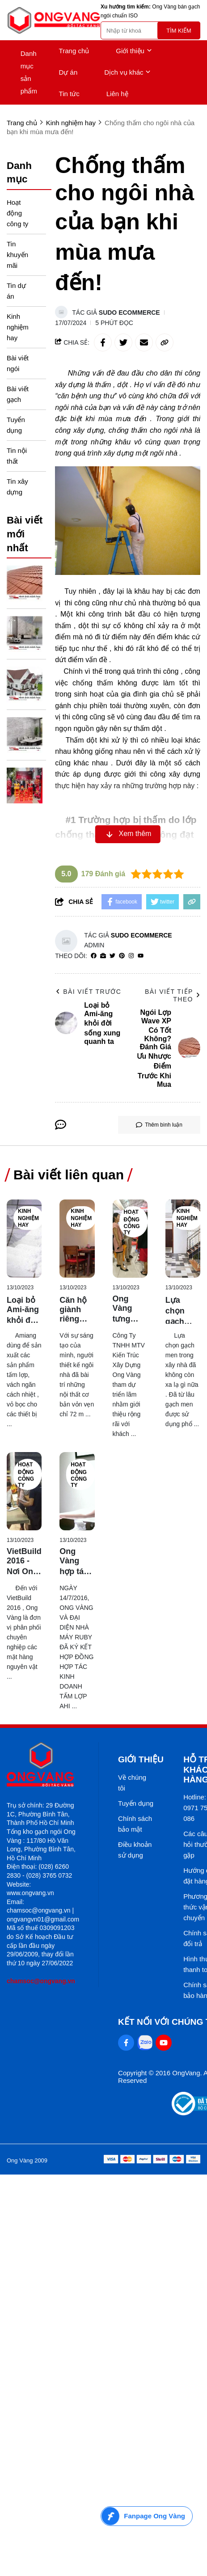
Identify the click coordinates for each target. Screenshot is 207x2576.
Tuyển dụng (16, 425)
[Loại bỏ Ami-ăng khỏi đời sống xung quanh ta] (24, 1238)
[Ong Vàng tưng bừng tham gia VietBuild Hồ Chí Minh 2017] (130, 1238)
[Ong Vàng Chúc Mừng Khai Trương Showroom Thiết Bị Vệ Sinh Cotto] (24, 785)
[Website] (103, 956)
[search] (150, 30)
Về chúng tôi (132, 1783)
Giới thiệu (134, 51)
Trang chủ (74, 51)
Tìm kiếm (178, 30)
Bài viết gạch (18, 394)
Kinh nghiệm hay (18, 327)
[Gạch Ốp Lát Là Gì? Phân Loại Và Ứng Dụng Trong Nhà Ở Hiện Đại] (24, 735)
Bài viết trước (88, 991)
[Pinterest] (122, 956)
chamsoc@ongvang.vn (41, 1981)
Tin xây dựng (17, 486)
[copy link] (164, 342)
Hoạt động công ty (17, 213)
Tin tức (69, 93)
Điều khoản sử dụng (135, 1850)
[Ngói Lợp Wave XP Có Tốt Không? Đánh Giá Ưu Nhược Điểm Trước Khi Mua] (24, 583)
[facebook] (94, 956)
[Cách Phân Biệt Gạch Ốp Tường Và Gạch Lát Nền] (24, 634)
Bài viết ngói (18, 363)
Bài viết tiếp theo (172, 995)
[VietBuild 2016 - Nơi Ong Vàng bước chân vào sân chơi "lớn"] (24, 1491)
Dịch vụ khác (127, 72)
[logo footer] (43, 1765)
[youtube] (141, 956)
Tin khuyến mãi (17, 254)
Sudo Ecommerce (129, 312)
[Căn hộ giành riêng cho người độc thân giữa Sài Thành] (76, 1238)
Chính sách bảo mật (135, 1824)
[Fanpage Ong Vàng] (147, 2516)
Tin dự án (16, 291)
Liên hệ (117, 93)
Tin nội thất (17, 456)
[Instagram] (131, 956)
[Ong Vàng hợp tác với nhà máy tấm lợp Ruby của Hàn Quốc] (76, 1491)
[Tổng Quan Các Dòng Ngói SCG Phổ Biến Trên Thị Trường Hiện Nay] (24, 684)
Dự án (68, 72)
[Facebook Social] (126, 2043)
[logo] (54, 20)
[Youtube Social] (164, 2043)
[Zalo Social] (144, 2042)
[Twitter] (112, 956)
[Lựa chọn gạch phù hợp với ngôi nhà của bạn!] (182, 1238)
